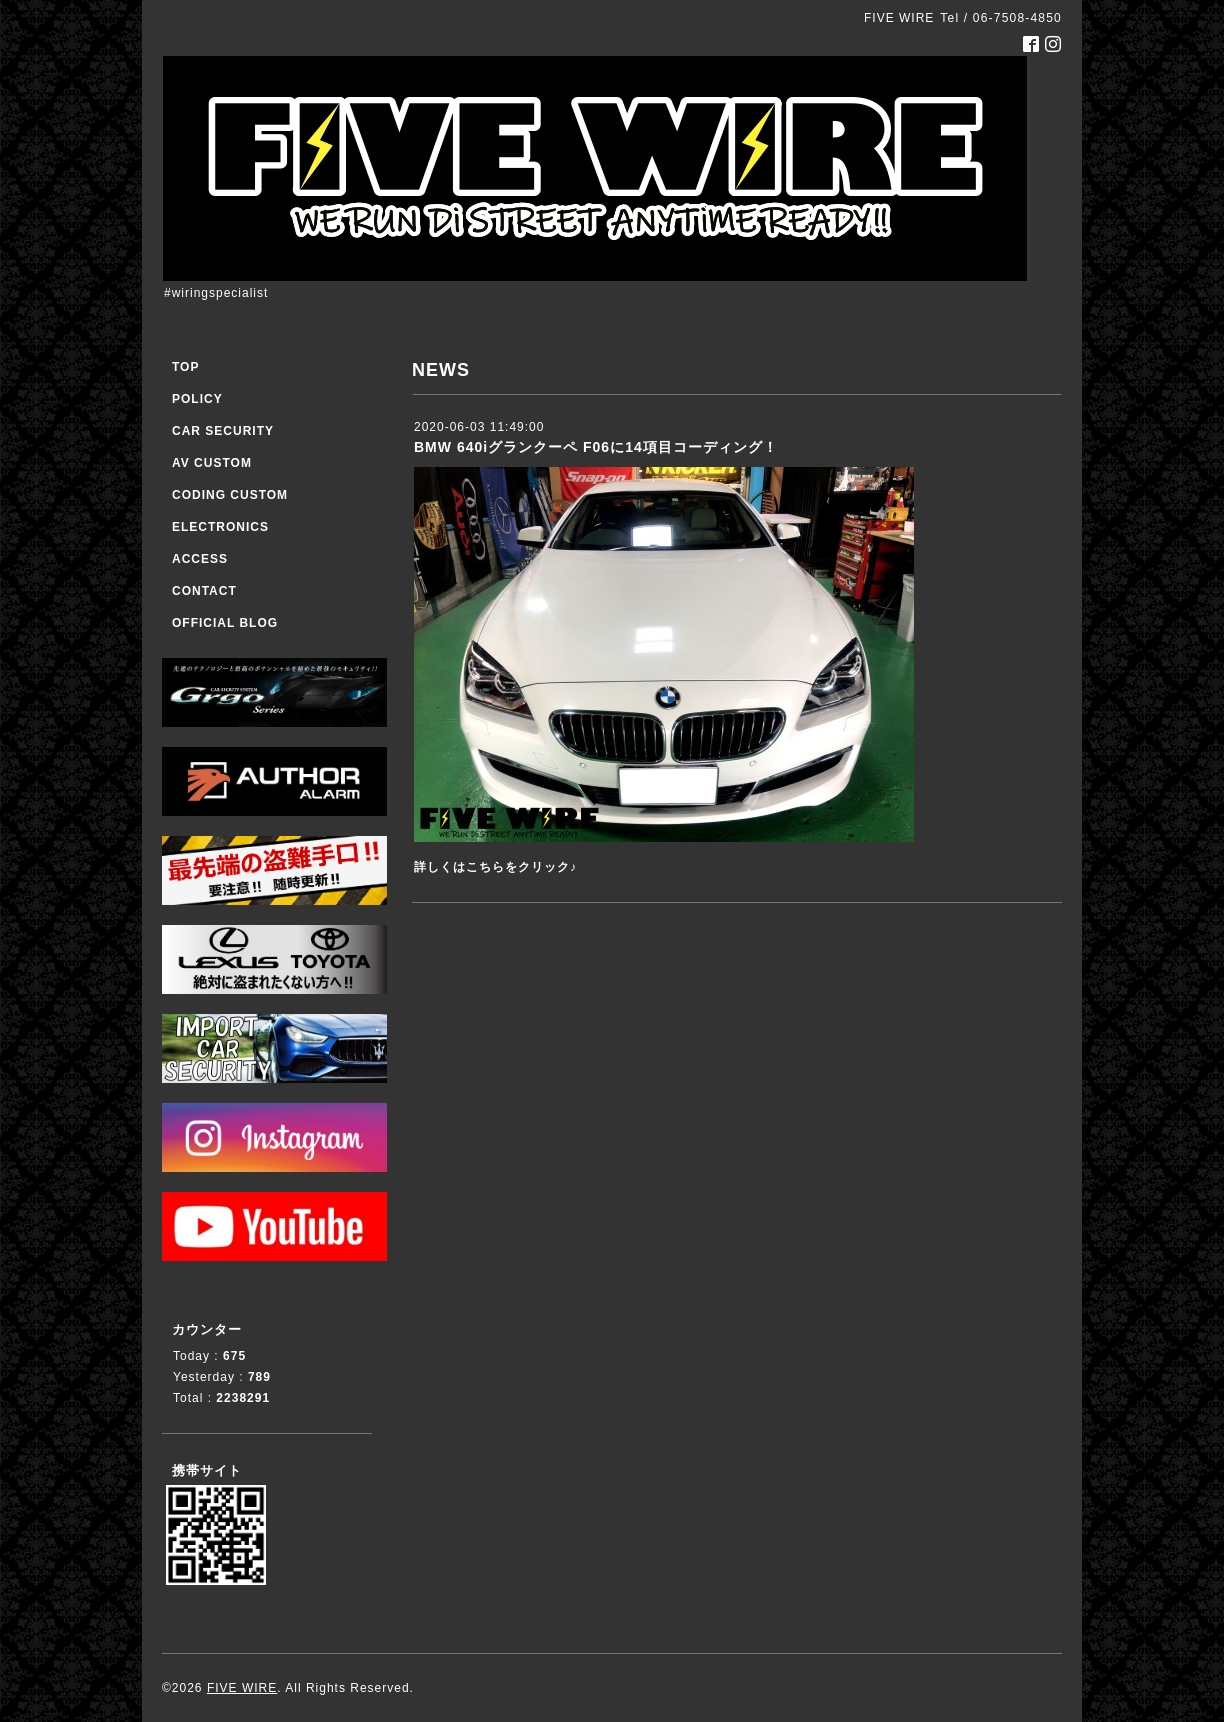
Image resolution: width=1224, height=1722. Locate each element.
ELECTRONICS (220, 527)
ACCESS (200, 559)
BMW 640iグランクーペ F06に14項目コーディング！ (596, 447)
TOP (185, 367)
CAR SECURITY (223, 431)
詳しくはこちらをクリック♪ (495, 867)
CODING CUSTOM (230, 495)
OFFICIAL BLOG (225, 623)
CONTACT (204, 591)
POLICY (197, 399)
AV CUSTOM (212, 463)
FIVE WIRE (242, 1688)
